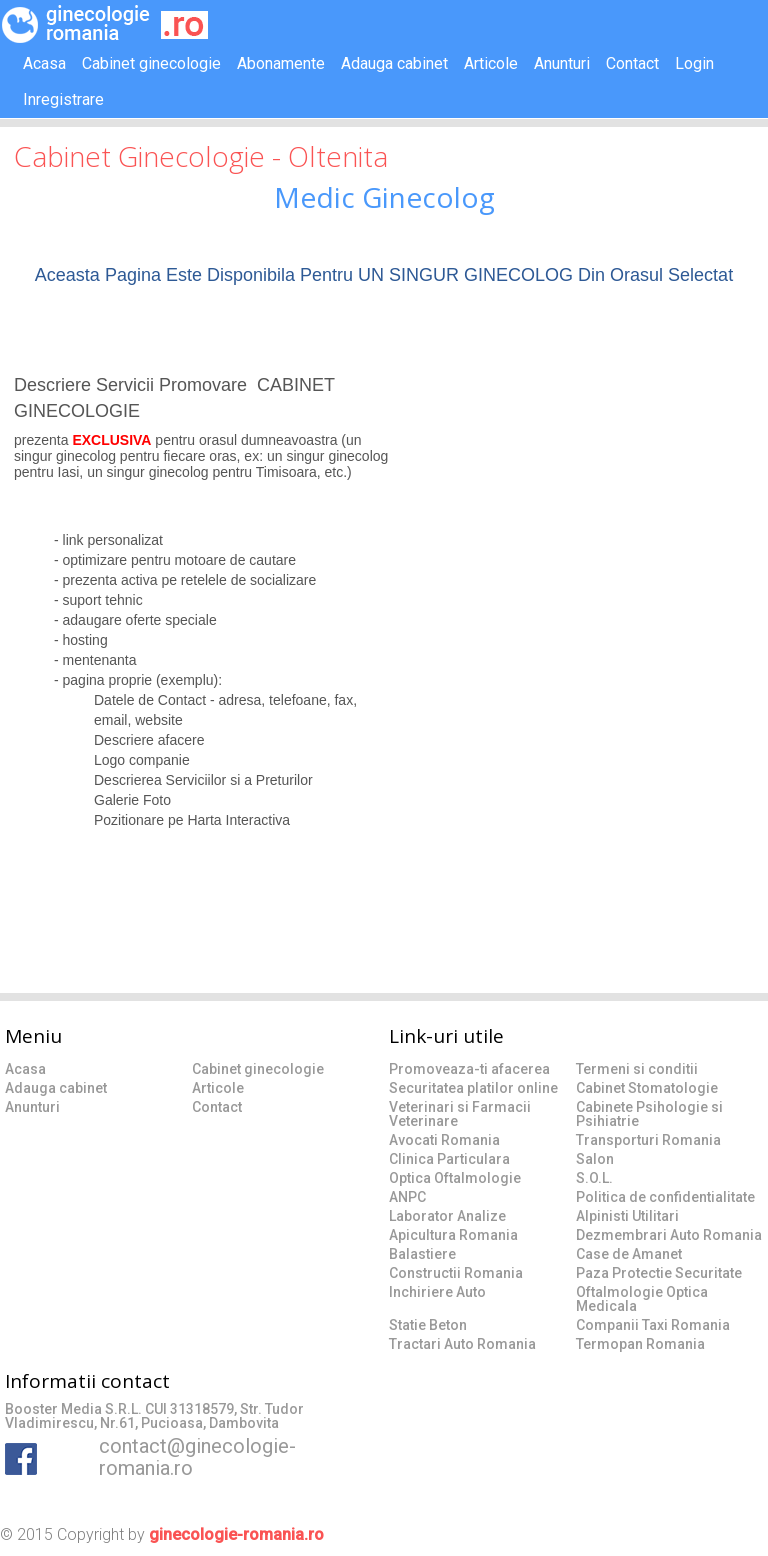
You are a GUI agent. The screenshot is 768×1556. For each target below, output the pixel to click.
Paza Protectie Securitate (659, 1273)
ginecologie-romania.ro (236, 1534)
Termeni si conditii (637, 1069)
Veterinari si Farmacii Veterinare (460, 1114)
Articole (491, 63)
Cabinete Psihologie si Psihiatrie (649, 1114)
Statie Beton (428, 1325)
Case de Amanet (629, 1254)
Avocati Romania (444, 1140)
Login (694, 63)
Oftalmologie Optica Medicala (642, 1299)
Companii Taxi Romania (653, 1325)
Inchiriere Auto (437, 1292)
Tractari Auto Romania (462, 1344)
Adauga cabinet (394, 63)
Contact (632, 63)
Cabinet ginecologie (151, 63)
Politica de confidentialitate (665, 1197)
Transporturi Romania (648, 1140)
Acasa (44, 63)
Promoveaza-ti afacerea (469, 1069)
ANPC (407, 1197)
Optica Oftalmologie (455, 1178)
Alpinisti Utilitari (627, 1216)
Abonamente (281, 63)
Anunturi (562, 63)
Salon (595, 1159)
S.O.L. (594, 1178)
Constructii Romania (456, 1273)
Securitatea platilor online (473, 1088)
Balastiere (422, 1254)
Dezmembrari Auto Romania (669, 1235)
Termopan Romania (640, 1344)
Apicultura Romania (453, 1235)
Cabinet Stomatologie (647, 1088)
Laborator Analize (447, 1216)
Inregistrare (63, 99)
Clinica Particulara (449, 1159)
